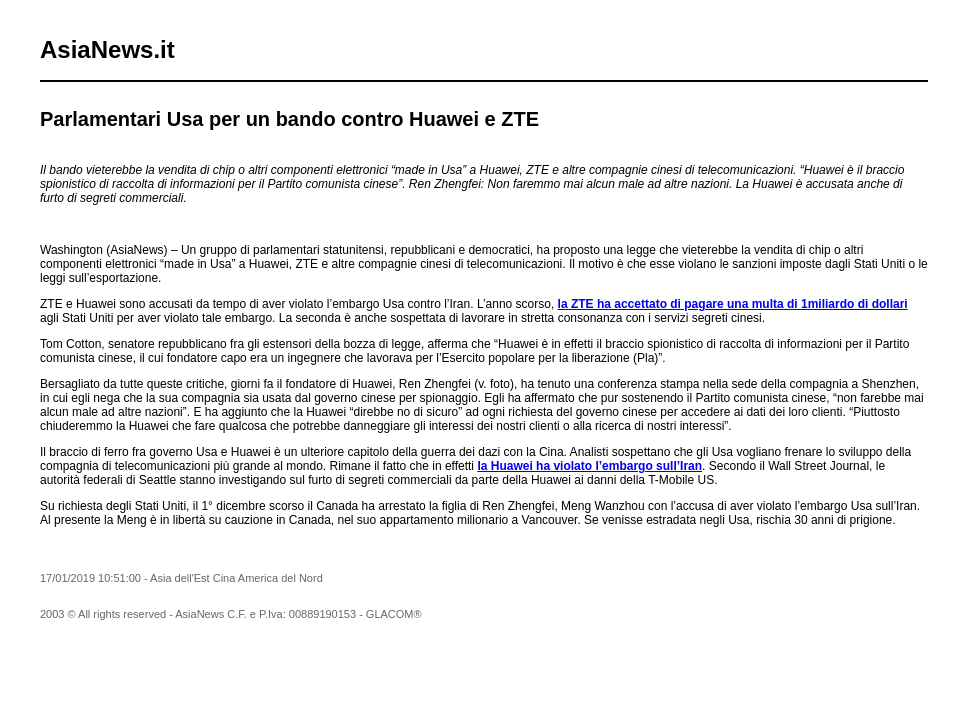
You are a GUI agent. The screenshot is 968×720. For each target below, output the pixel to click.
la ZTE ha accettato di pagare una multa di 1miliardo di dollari (733, 304)
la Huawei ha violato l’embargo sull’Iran (589, 466)
